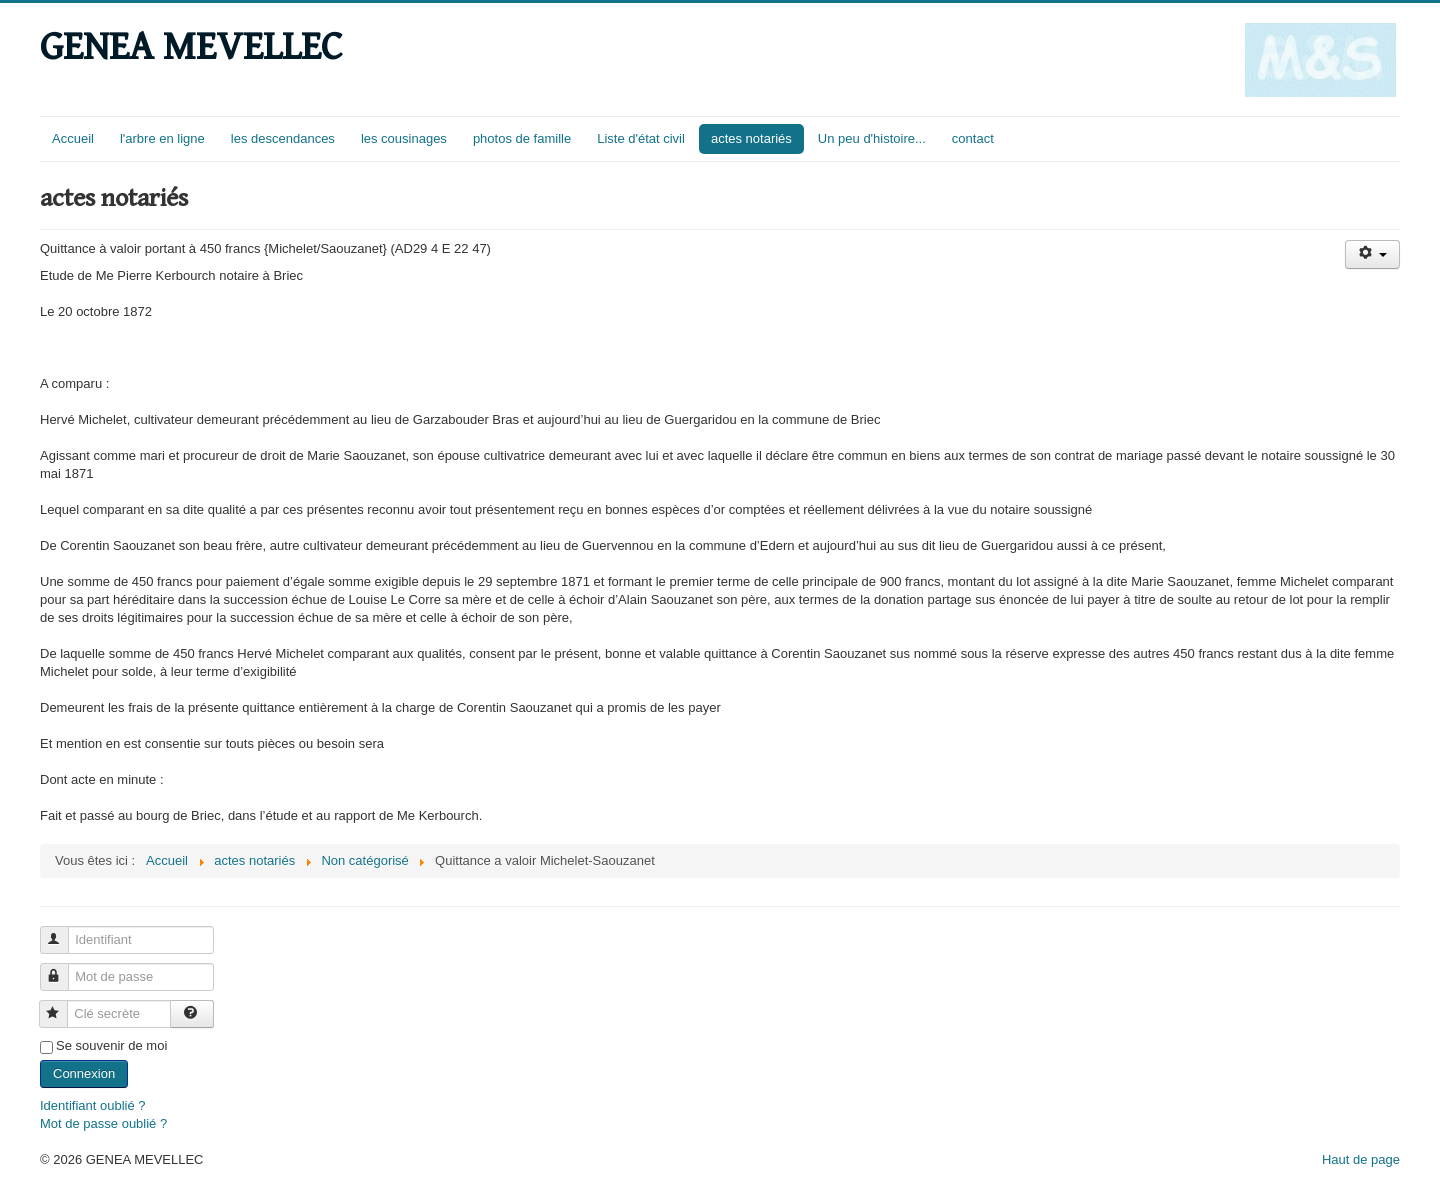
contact (973, 138)
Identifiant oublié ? (93, 1105)
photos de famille (522, 138)
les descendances (283, 138)
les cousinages (404, 138)
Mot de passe (63, 968)
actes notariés (751, 138)
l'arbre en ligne (162, 138)
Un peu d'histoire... (872, 138)
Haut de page (1361, 1159)
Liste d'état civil (641, 138)
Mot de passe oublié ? (103, 1123)
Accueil (73, 138)
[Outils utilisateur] (1372, 254)
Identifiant (63, 931)
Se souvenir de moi (111, 1045)
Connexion (84, 1073)
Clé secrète (62, 1005)
